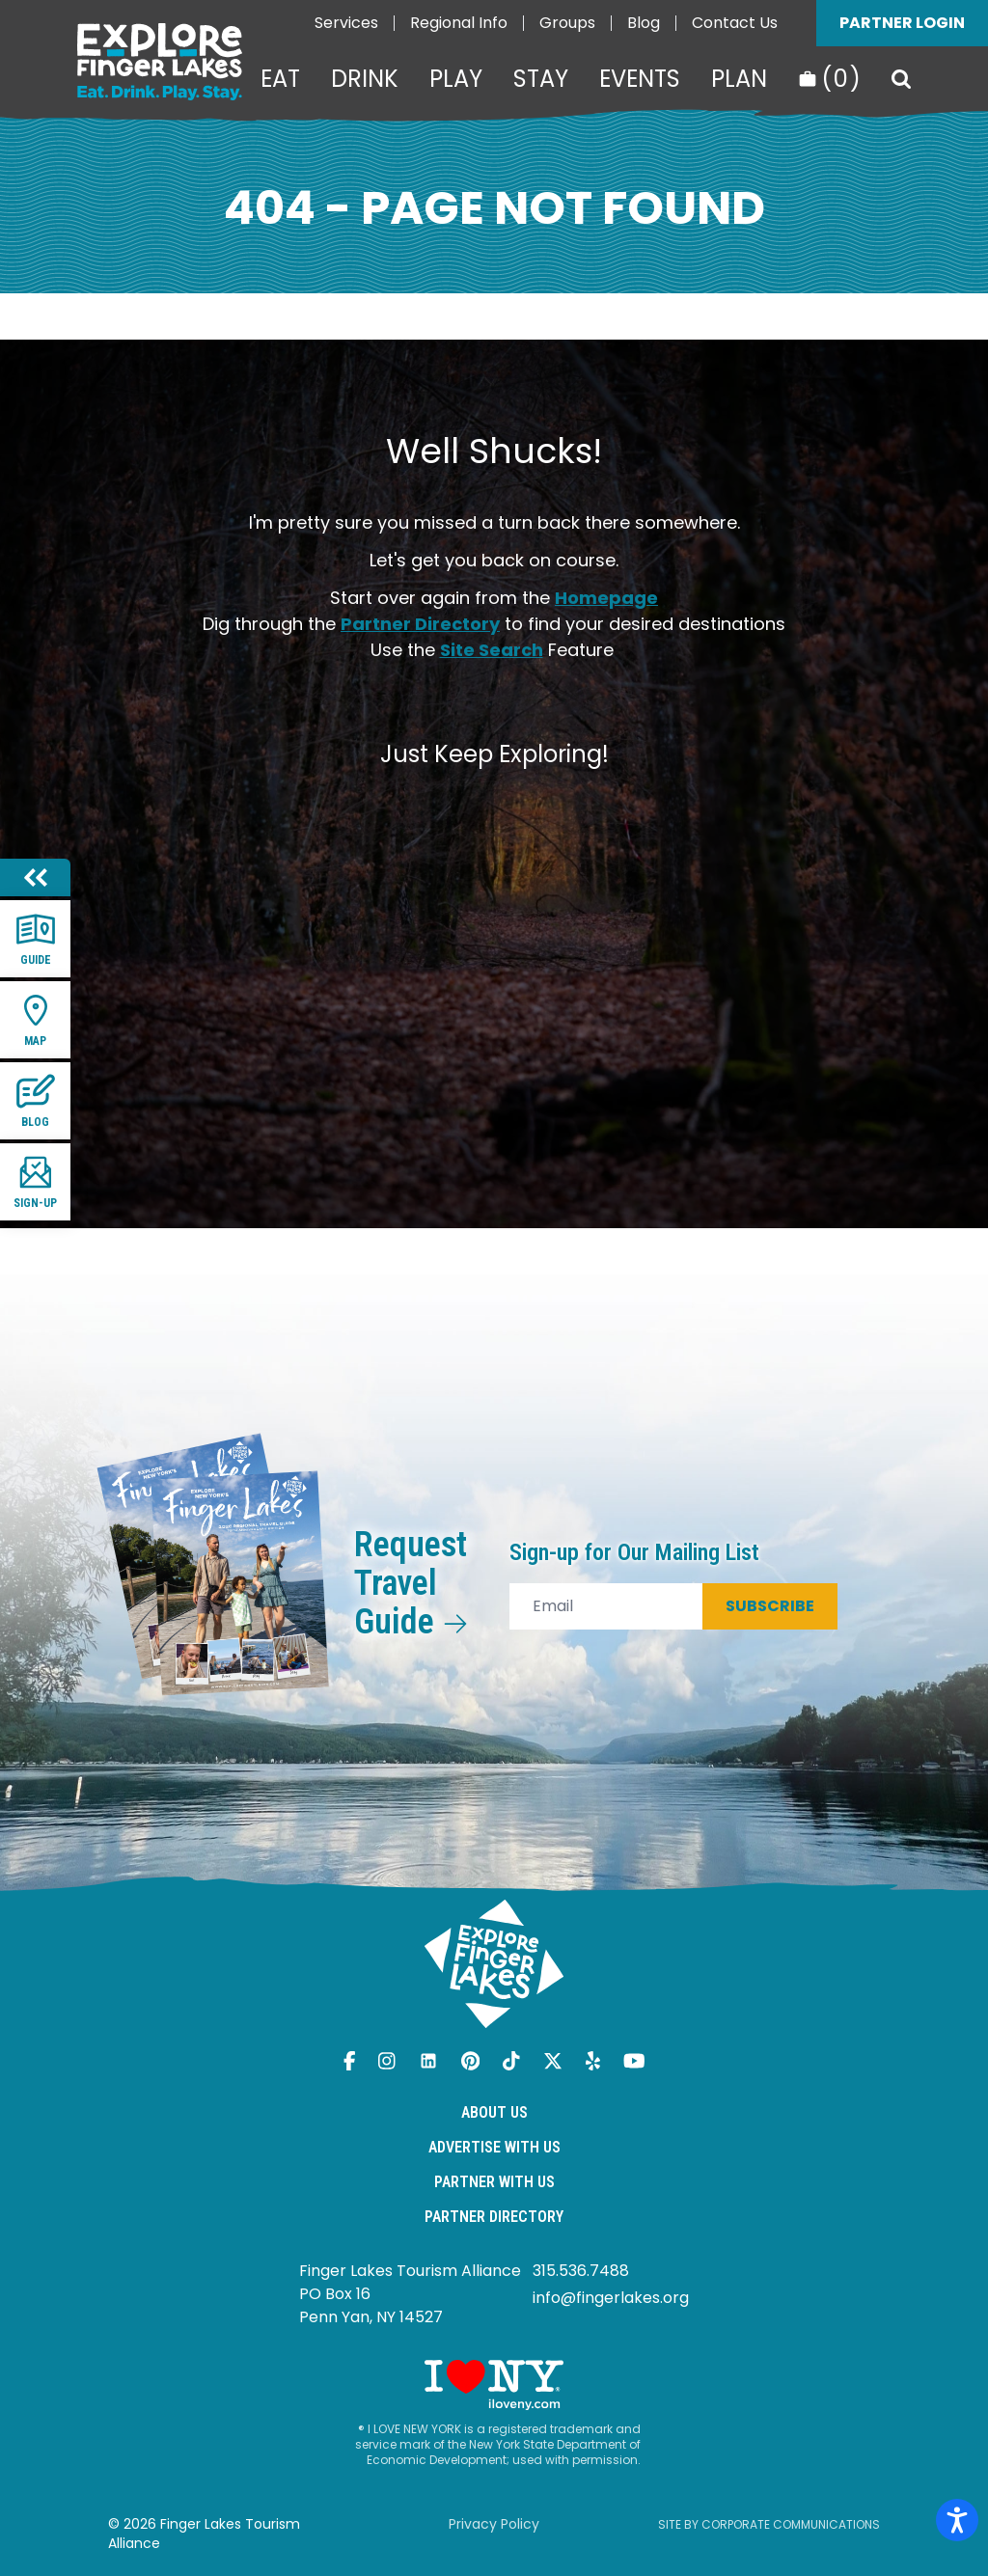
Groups (567, 23)
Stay (540, 79)
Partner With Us (494, 2182)
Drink (364, 79)
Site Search (491, 650)
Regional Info (459, 23)
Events (639, 79)
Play (455, 79)
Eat (280, 79)
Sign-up (35, 1181)
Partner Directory (420, 624)
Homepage (606, 598)
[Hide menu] (35, 877)
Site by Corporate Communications (769, 2524)
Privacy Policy (494, 2524)
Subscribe (770, 1606)
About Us (494, 2112)
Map (35, 1019)
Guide (35, 938)
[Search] (901, 79)
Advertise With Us (494, 2147)
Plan (739, 79)
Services (346, 23)
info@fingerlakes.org (611, 2298)
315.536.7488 (581, 2271)
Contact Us (735, 23)
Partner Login (902, 23)
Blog (643, 23)
